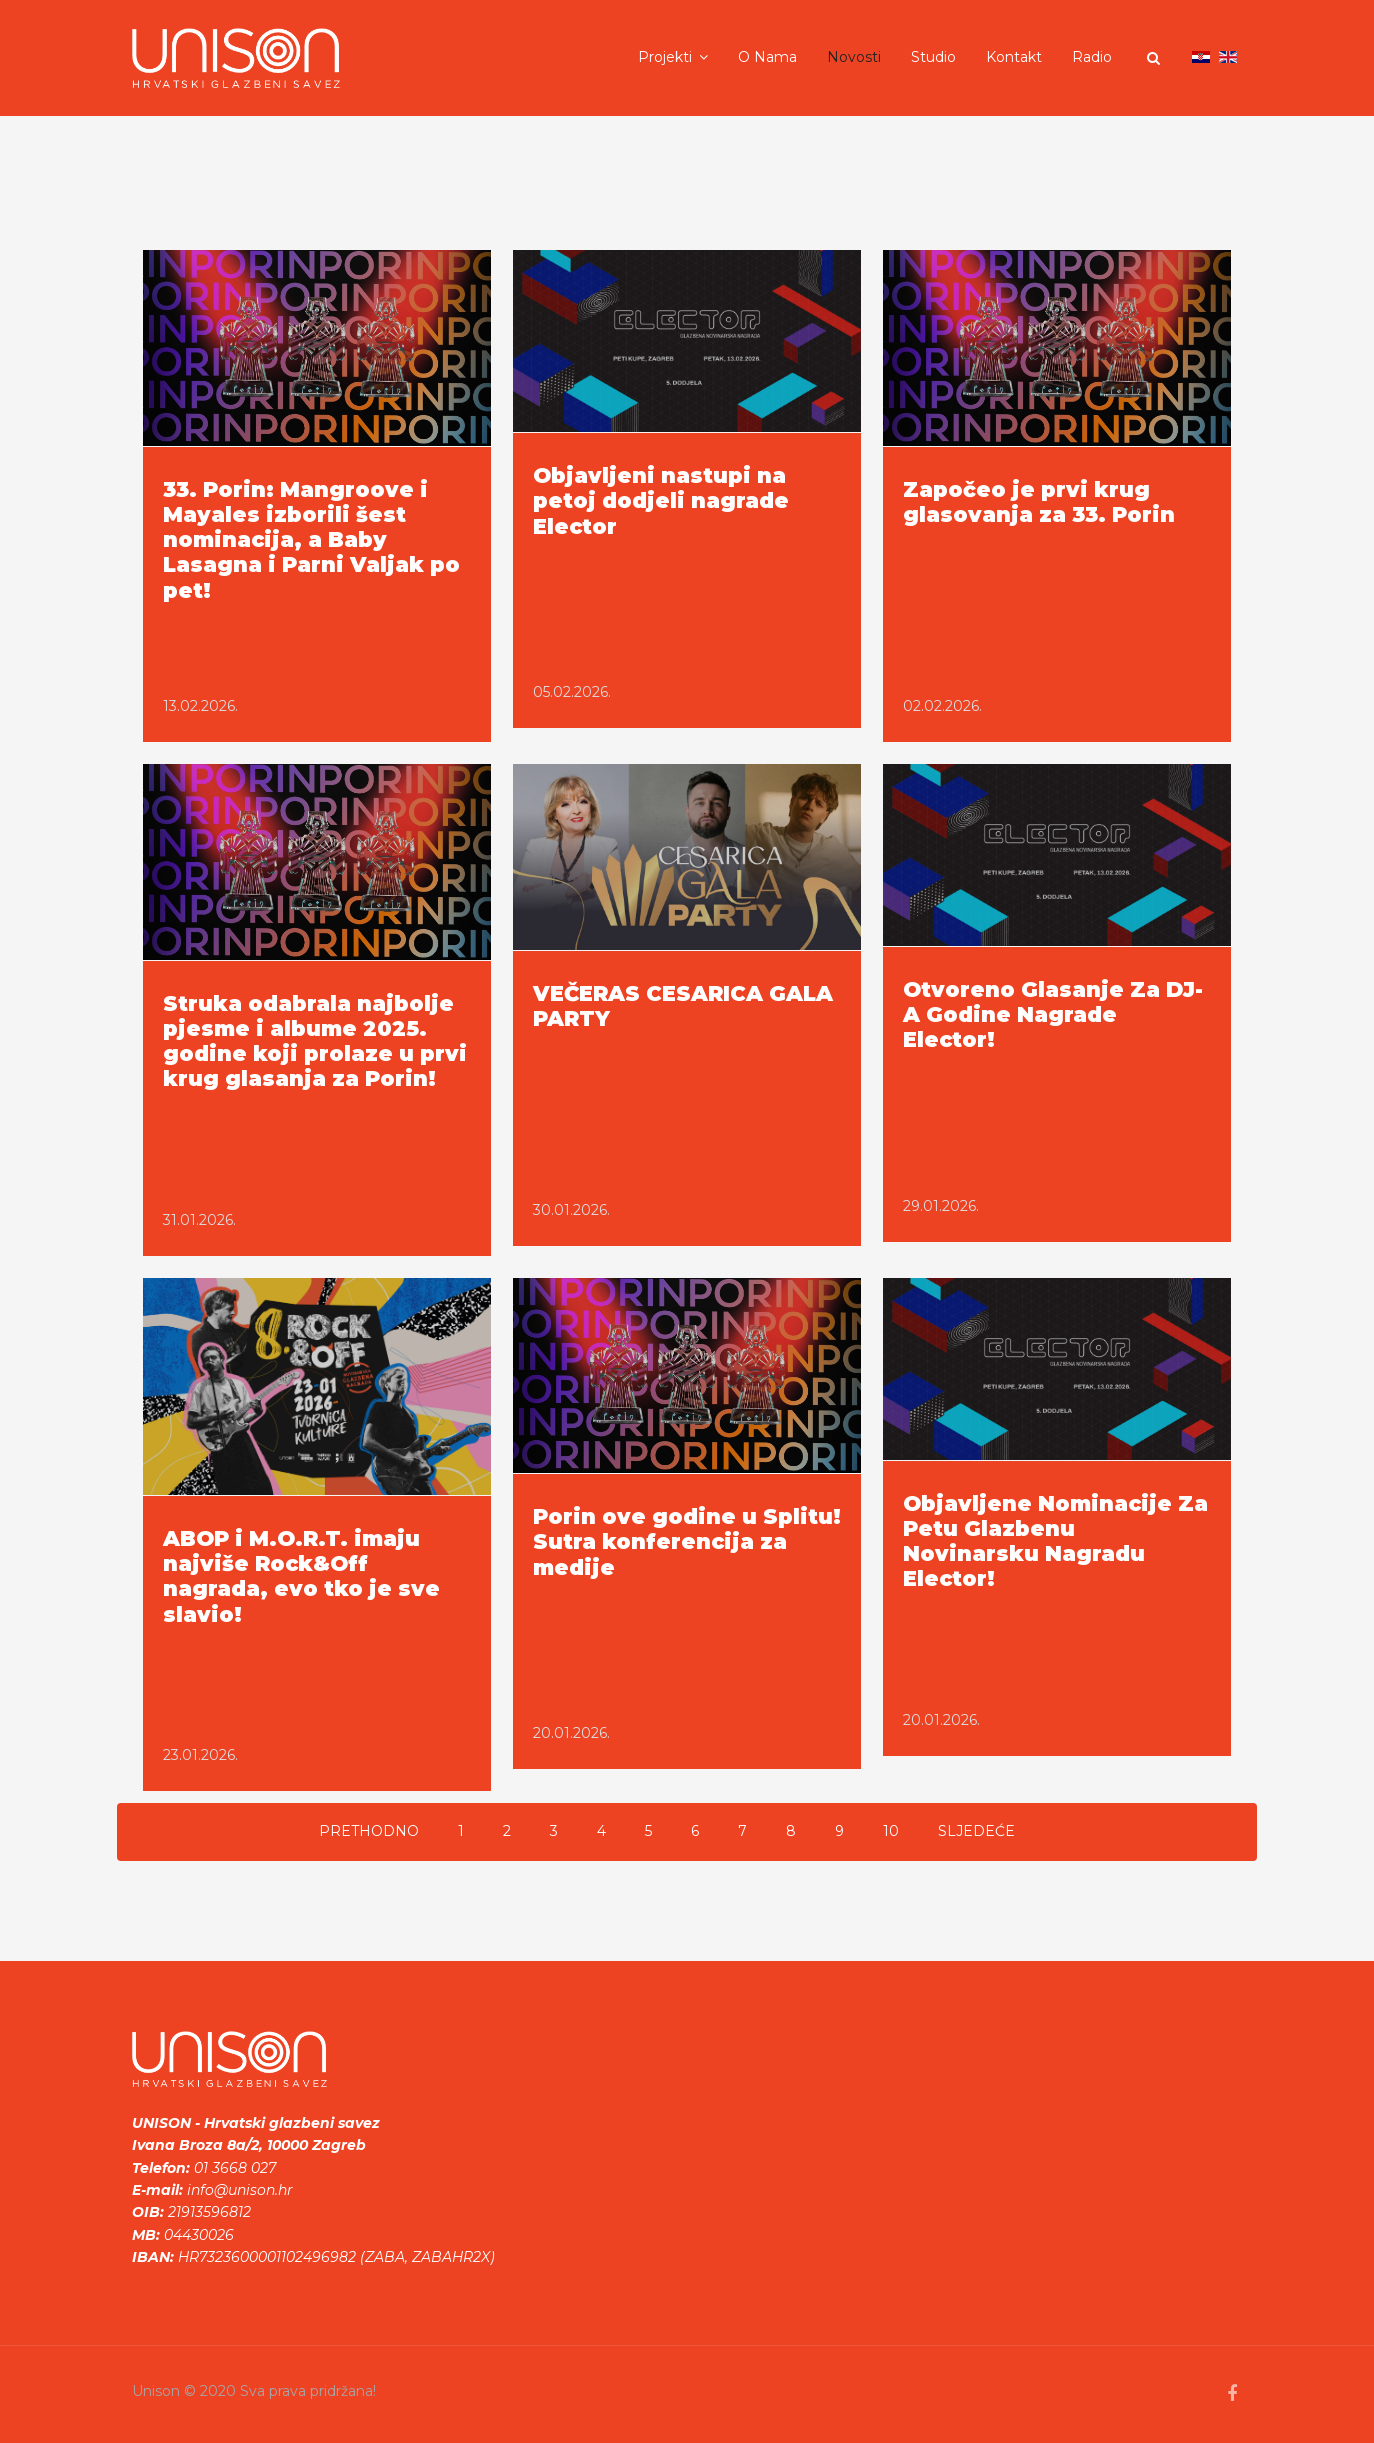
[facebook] (1232, 2394)
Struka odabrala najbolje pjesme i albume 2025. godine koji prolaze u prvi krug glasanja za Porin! (315, 1041)
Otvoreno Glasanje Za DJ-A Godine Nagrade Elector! (1053, 1014)
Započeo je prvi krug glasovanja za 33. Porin (1039, 502)
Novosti (854, 57)
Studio (933, 57)
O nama (767, 57)
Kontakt (1014, 57)
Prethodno (369, 1831)
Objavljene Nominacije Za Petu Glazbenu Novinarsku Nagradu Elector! (1055, 1541)
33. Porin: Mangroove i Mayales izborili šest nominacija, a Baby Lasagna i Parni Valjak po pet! (311, 540)
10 (891, 1831)
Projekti (665, 57)
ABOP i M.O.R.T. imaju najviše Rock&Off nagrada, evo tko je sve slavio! (301, 1576)
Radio (1092, 57)
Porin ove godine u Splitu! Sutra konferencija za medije (687, 1541)
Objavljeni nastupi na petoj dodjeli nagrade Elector (661, 500)
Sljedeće (976, 1831)
